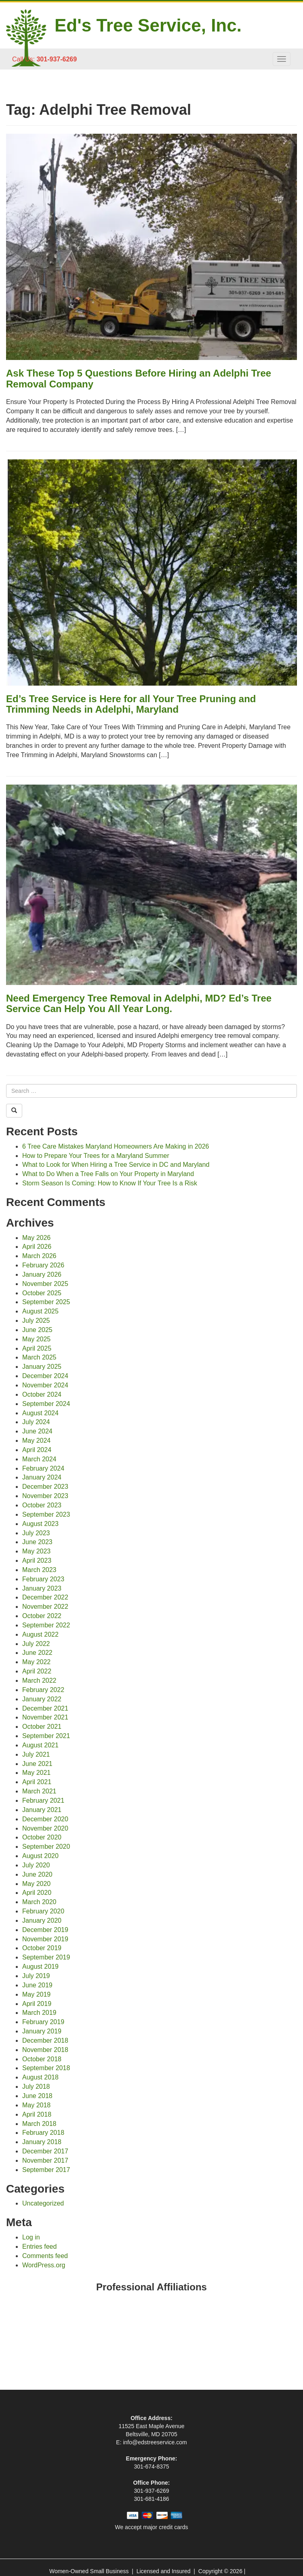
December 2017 (45, 2151)
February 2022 (43, 1689)
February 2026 (43, 1265)
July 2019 (36, 1975)
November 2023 (45, 1495)
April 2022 (36, 1671)
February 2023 (43, 1579)
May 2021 (36, 1772)
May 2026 (36, 1237)
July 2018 (36, 2086)
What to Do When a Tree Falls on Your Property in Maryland (108, 1173)
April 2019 (36, 2003)
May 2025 (36, 1339)
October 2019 (41, 1948)
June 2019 (37, 1985)
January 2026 (41, 1274)
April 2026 (36, 1246)
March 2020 (39, 1901)
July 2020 (36, 1865)
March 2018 (39, 2123)
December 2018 (45, 2040)
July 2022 (36, 1643)
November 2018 (45, 2049)
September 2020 (46, 1846)
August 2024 (40, 1413)
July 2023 (36, 1533)
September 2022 (46, 1625)
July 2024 (36, 1421)
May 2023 (36, 1551)
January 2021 (41, 1809)
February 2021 (43, 1800)
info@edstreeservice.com (155, 2442)
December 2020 (45, 1819)
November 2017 (45, 2160)
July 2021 (36, 1754)
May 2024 (36, 1440)
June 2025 (37, 1329)
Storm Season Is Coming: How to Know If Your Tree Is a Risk (109, 1183)
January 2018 (41, 2141)
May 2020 (36, 1883)
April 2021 (36, 1781)
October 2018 (41, 2059)
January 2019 (41, 2031)
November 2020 (45, 1828)
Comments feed (45, 2255)
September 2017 (46, 2169)
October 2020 (41, 1837)
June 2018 (37, 2095)
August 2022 (40, 1634)
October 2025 (41, 1293)
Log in (31, 2237)
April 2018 (36, 2114)
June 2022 (37, 1652)
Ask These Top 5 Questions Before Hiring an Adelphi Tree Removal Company (138, 378)
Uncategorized (43, 2203)
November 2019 (45, 1939)
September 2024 (46, 1403)
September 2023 (46, 1514)
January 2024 (41, 1477)
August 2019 (40, 1966)
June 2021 (37, 1763)
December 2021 (45, 1708)
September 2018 (46, 2068)
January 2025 (41, 1366)
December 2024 (45, 1375)
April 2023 (36, 1560)
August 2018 (40, 2077)
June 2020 (37, 1874)
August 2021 (40, 1745)
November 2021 (45, 1717)
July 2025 (36, 1320)
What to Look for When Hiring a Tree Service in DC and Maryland (115, 1164)
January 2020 (41, 1920)
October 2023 (41, 1505)
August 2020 (40, 1855)
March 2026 (39, 1255)
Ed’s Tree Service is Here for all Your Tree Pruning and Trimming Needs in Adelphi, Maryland (131, 704)
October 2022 (41, 1615)
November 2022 (45, 1606)
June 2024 (37, 1431)
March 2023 (39, 1569)
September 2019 (46, 1957)
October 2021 (41, 1726)
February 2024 (43, 1468)
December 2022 (45, 1597)
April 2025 (36, 1348)
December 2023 (45, 1486)
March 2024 (39, 1459)
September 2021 (46, 1735)
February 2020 (43, 1911)
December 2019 (45, 1929)
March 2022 (39, 1680)
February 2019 (43, 2021)
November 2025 (45, 1283)
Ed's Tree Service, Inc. (148, 25)
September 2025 (46, 1302)
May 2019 (36, 1994)
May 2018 (36, 2105)
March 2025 (39, 1357)
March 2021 (39, 1791)
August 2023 (40, 1523)
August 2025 (40, 1311)
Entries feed (39, 2246)
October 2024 (41, 1394)
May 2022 (36, 1661)
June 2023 (37, 1541)
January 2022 (41, 1699)
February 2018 (43, 2132)
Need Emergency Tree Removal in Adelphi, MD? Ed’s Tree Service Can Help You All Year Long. (138, 1003)
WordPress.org (43, 2265)
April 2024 (36, 1449)
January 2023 (41, 1588)
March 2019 (39, 2012)
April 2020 (36, 1892)
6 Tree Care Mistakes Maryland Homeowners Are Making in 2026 (115, 1146)
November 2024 (45, 1385)
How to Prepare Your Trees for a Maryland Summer (95, 1155)
